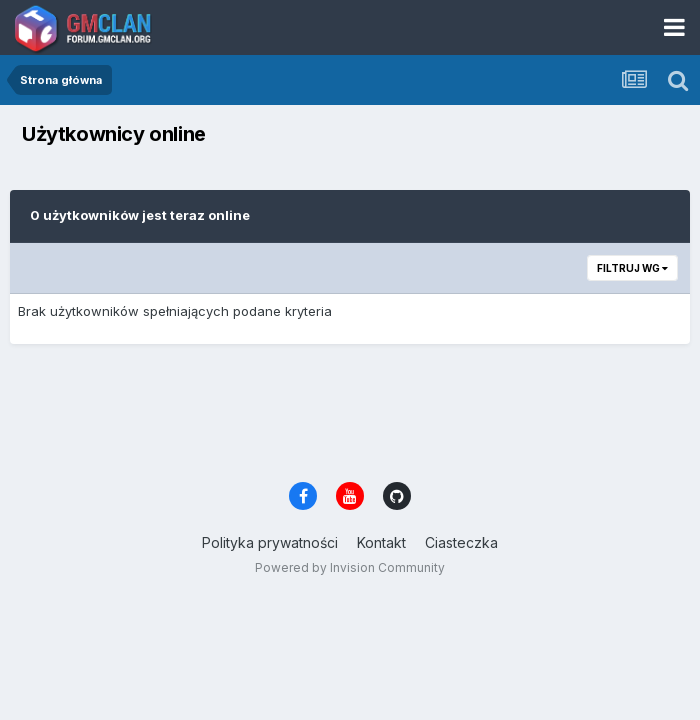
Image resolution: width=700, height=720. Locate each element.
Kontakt (381, 542)
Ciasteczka (461, 542)
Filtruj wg (632, 268)
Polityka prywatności (270, 542)
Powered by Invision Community (350, 567)
